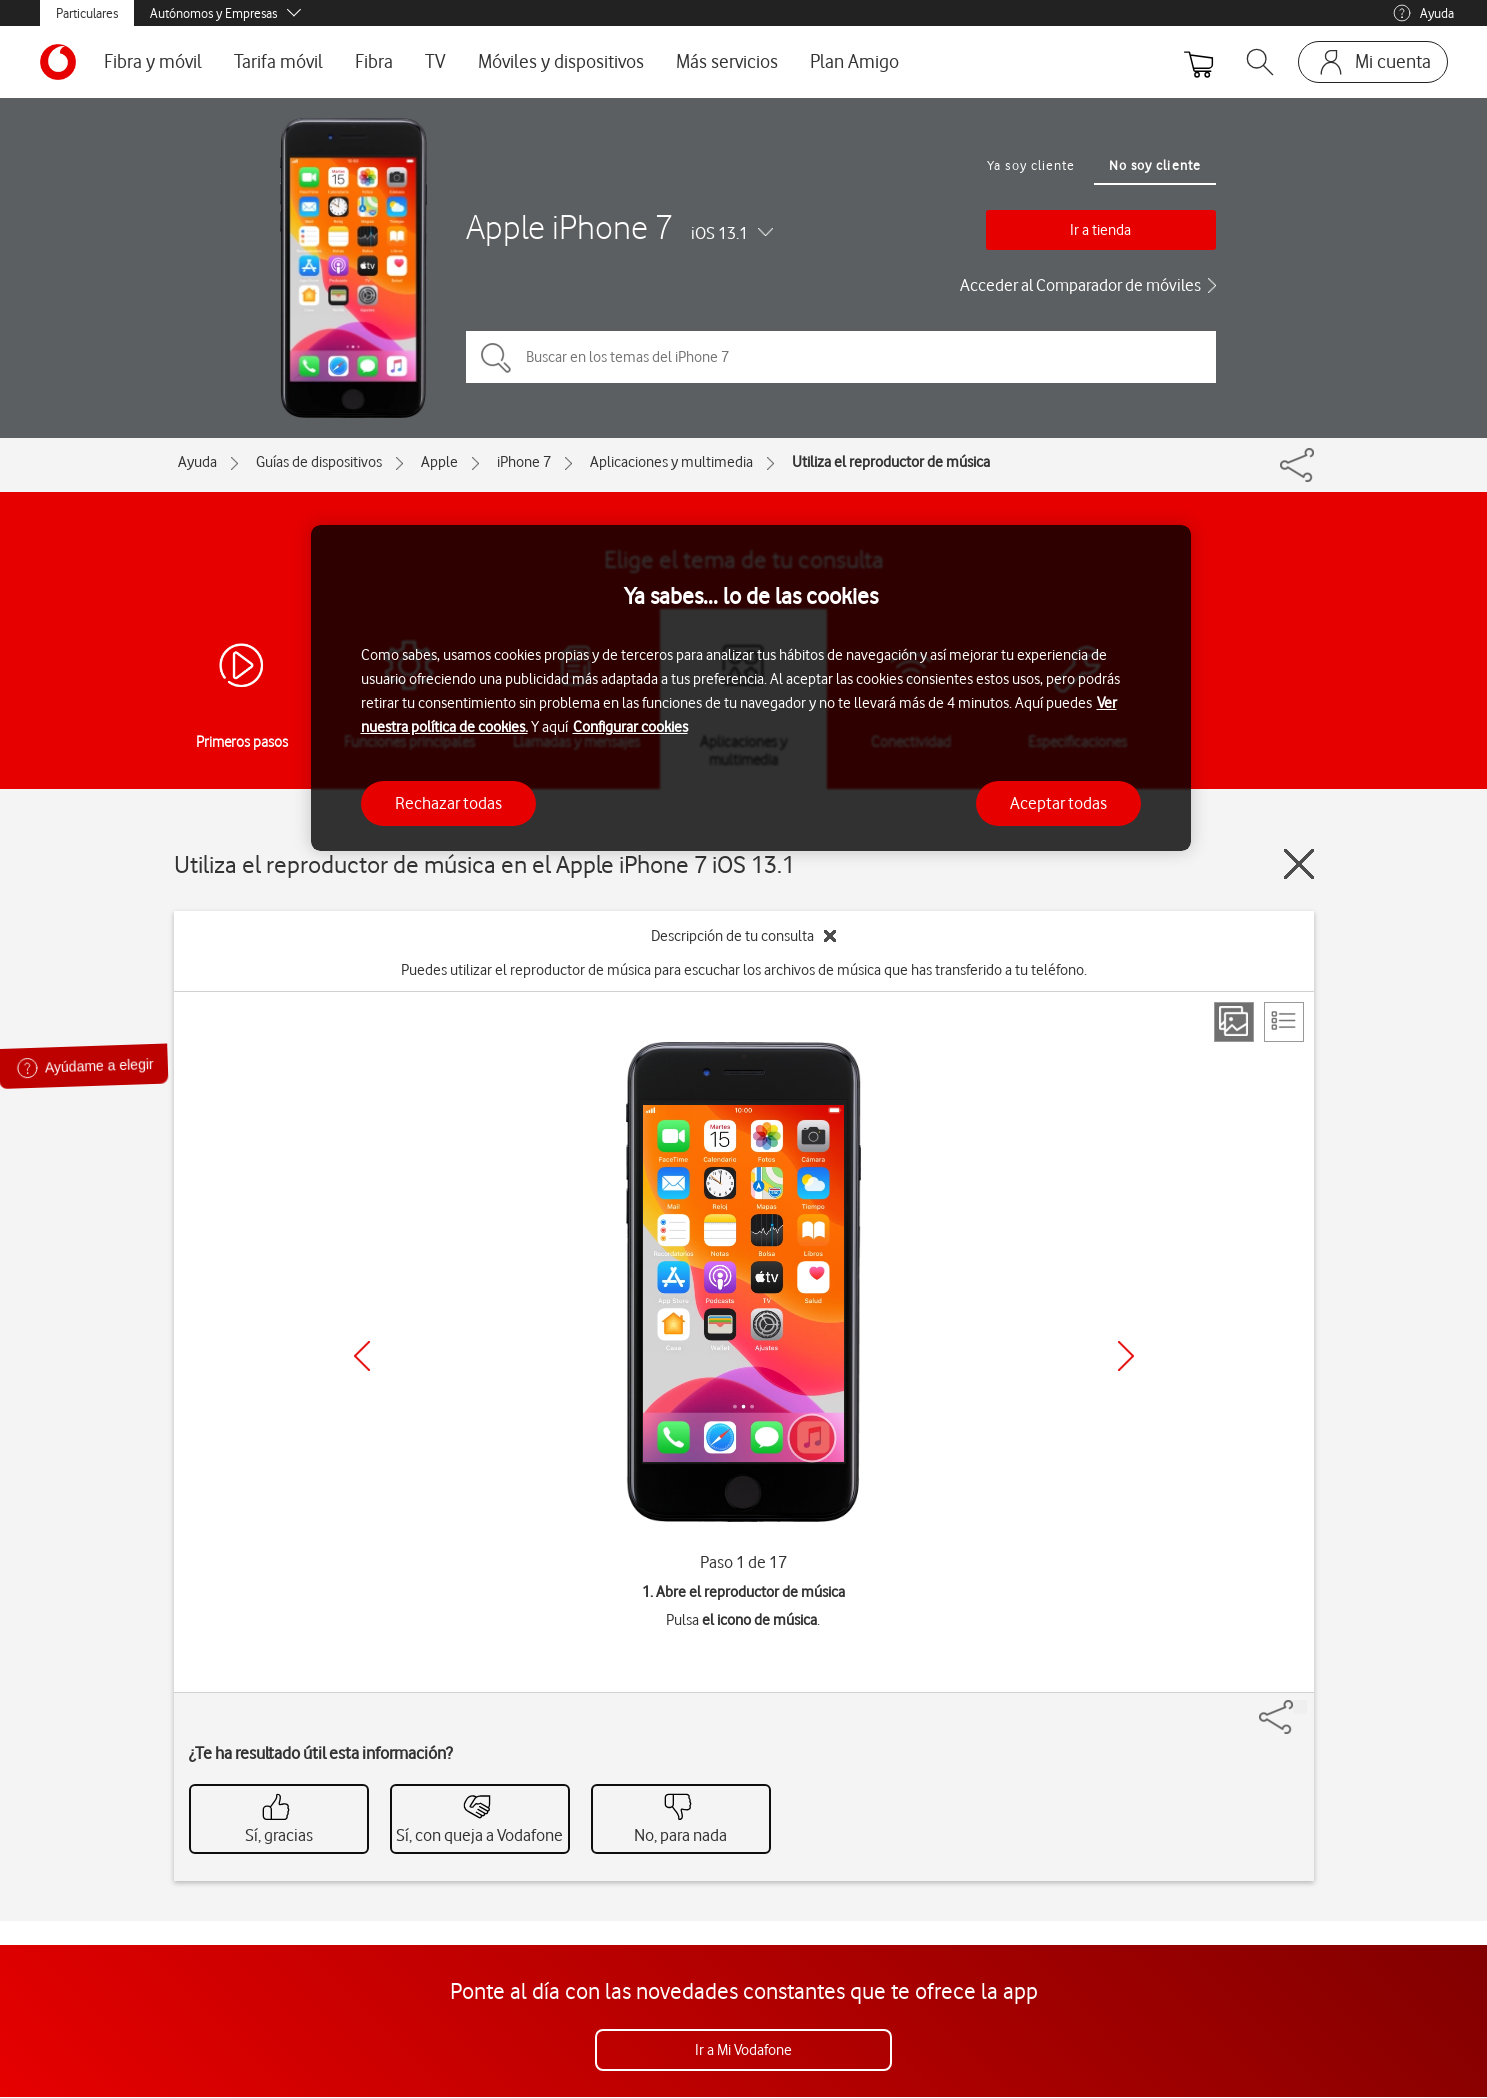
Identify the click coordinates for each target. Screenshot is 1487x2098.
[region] (751, 688)
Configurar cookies (630, 727)
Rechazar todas (448, 803)
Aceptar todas (1058, 803)
